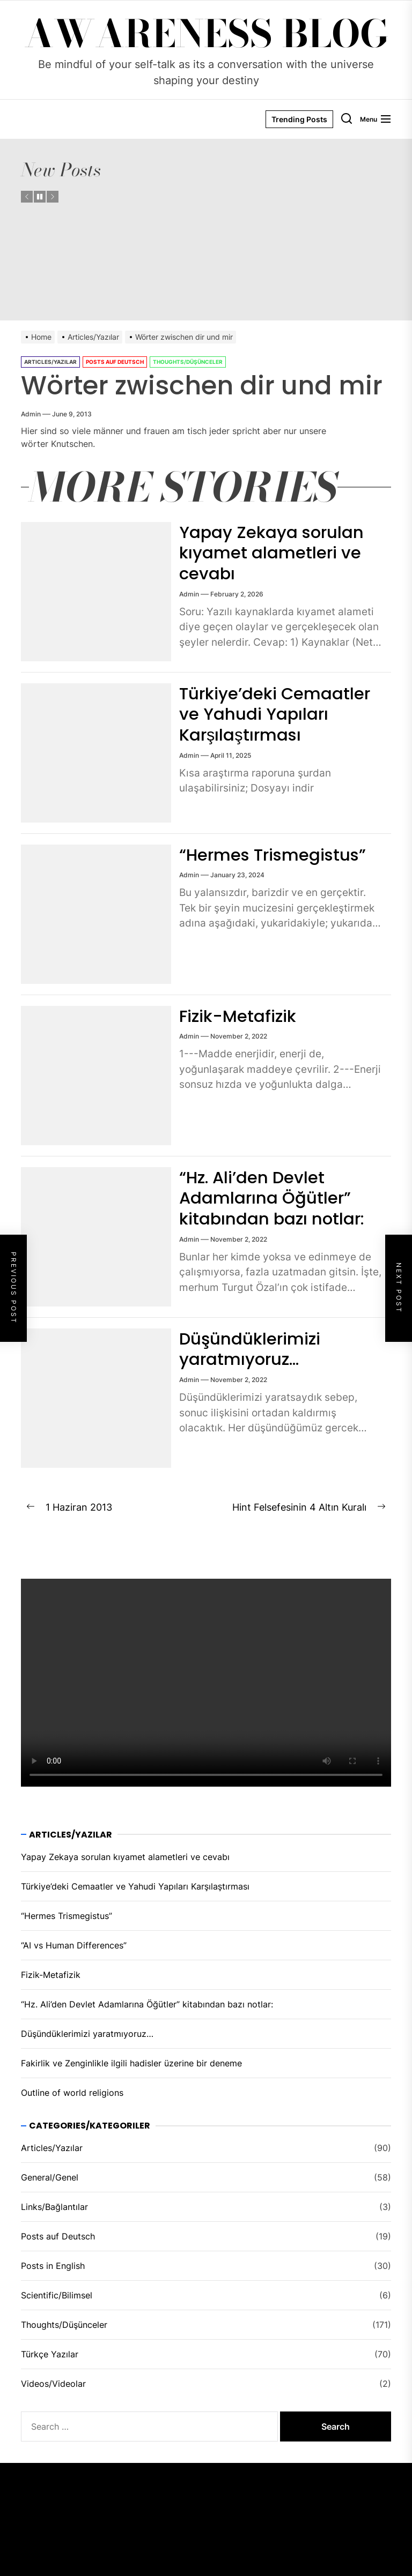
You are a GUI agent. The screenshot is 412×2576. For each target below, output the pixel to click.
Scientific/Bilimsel (56, 2295)
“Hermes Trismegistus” (278, 854)
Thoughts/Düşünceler (188, 362)
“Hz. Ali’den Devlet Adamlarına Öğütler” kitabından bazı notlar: (273, 1197)
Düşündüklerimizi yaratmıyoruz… (252, 1348)
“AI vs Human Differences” (74, 1945)
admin (31, 414)
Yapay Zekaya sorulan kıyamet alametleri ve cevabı (274, 552)
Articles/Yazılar (50, 362)
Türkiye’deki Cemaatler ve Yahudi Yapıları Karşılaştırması (278, 713)
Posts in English (53, 2265)
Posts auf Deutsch (115, 362)
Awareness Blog (206, 33)
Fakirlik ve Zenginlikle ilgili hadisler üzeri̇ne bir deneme (131, 2063)
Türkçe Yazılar (49, 2354)
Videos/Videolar (53, 2383)
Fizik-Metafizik (239, 1016)
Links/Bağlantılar (54, 2206)
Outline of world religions (72, 2092)
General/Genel (49, 2177)
